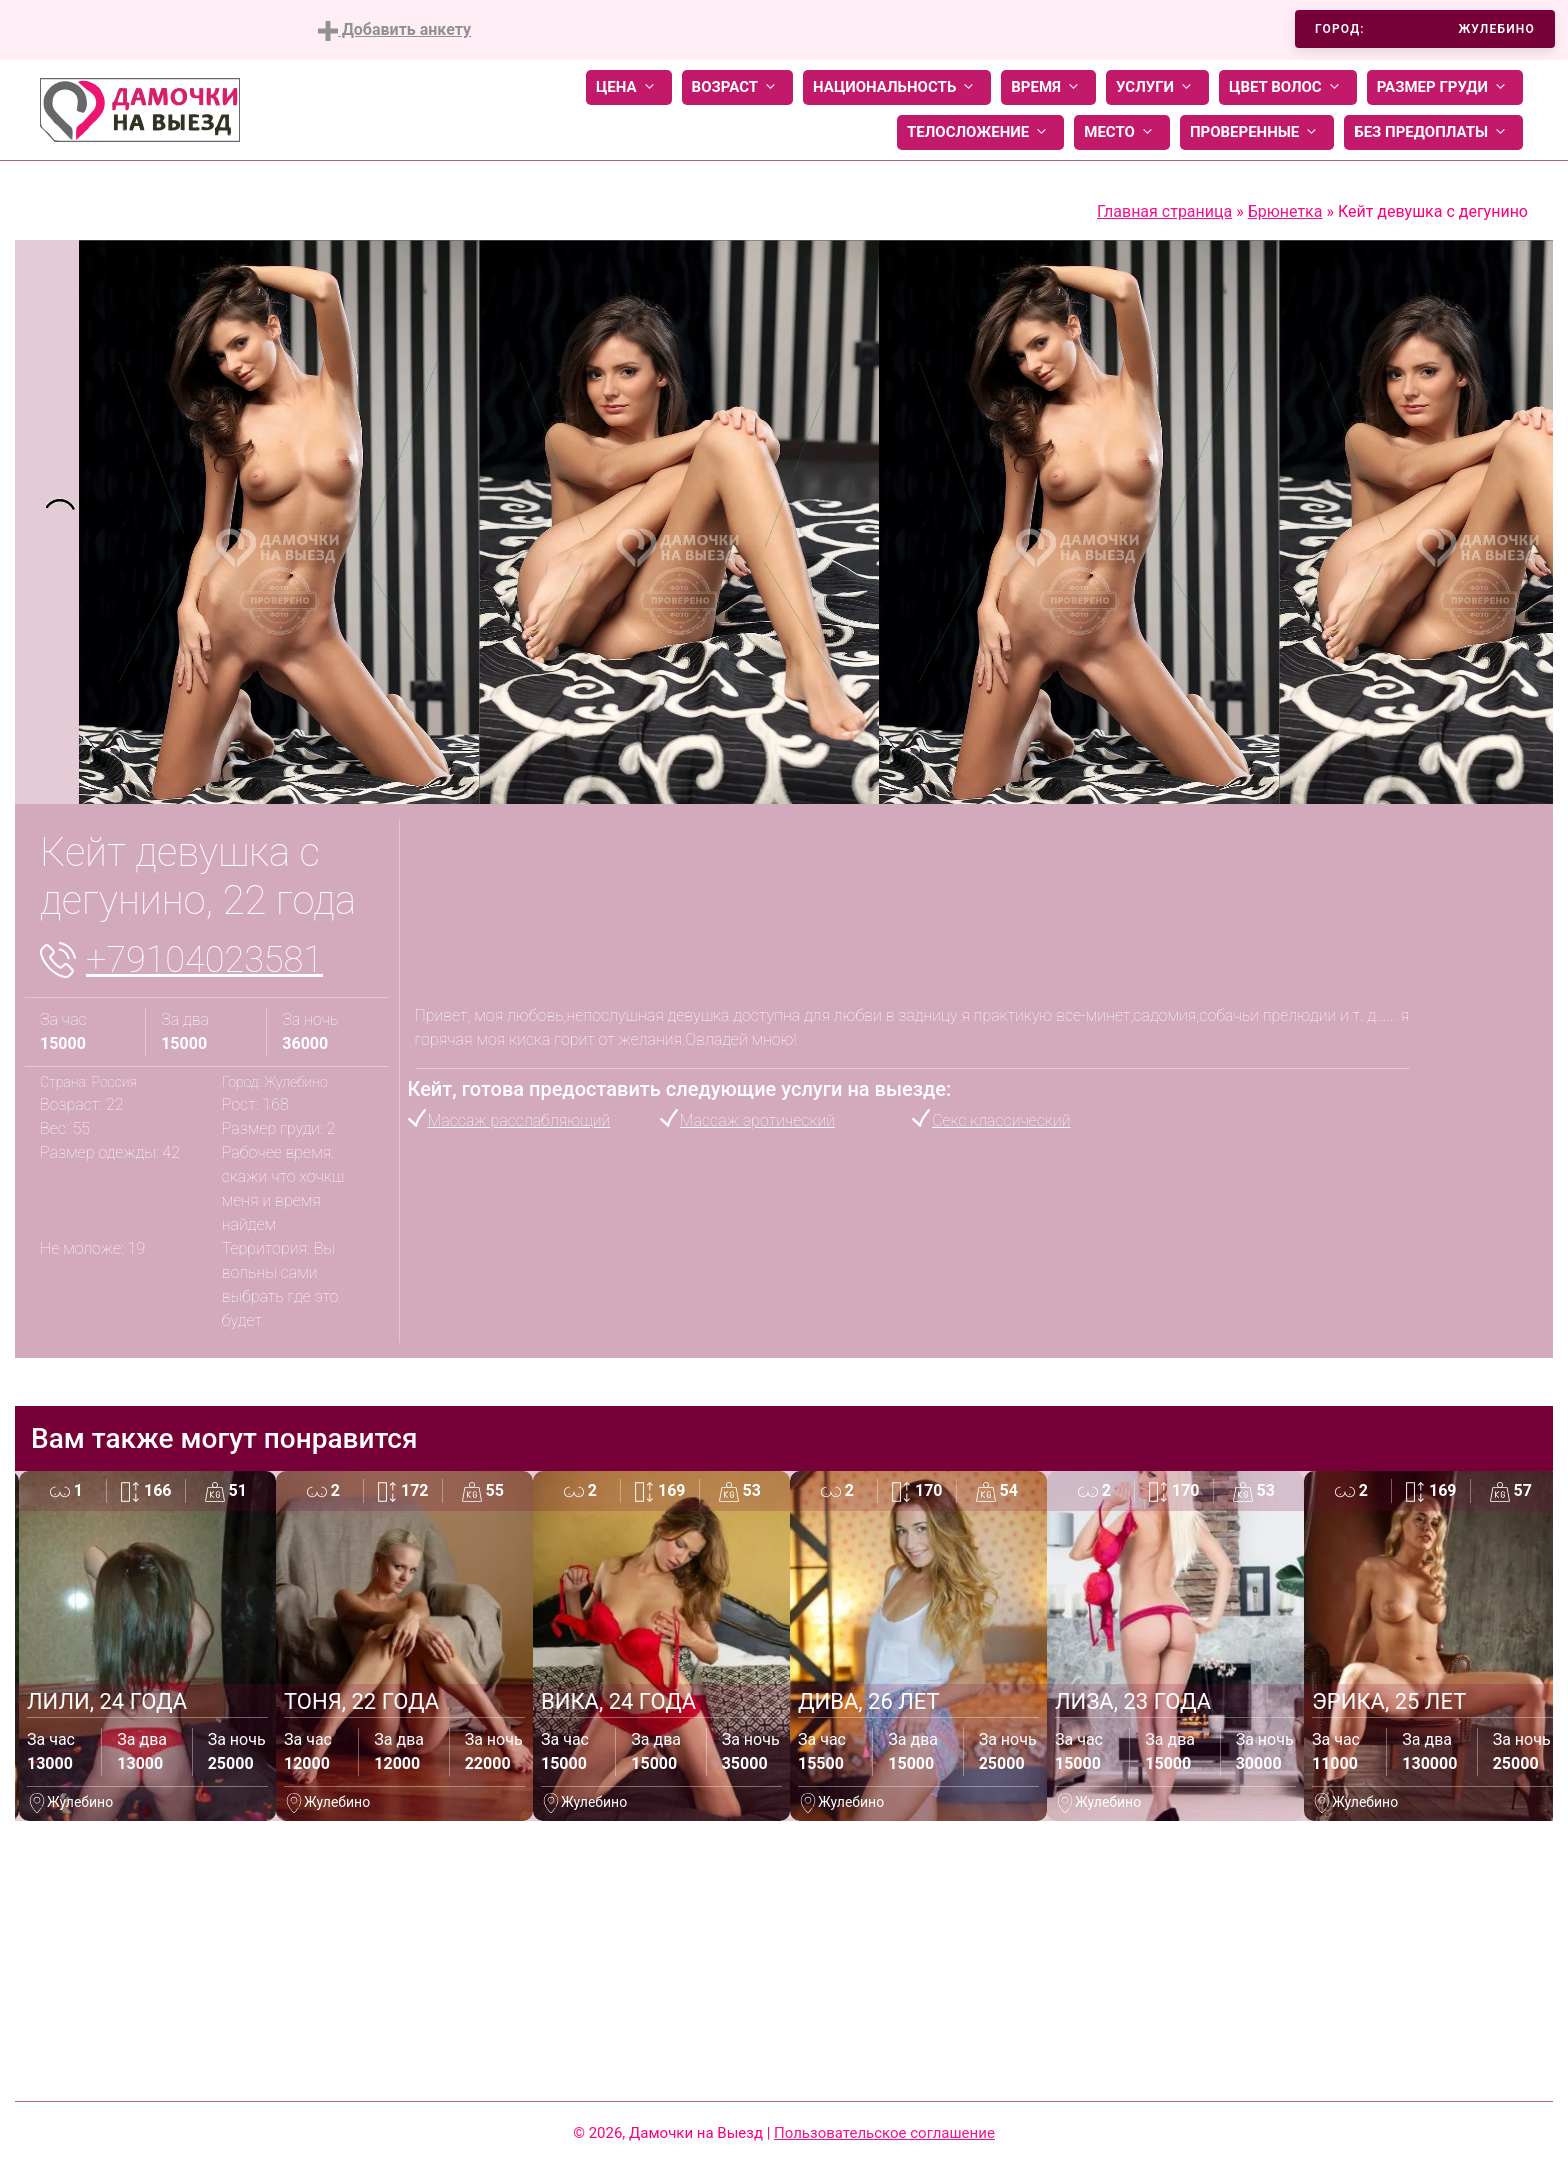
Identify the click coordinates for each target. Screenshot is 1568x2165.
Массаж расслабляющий (519, 1120)
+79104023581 (204, 960)
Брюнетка (1285, 211)
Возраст (737, 87)
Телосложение (980, 132)
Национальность (897, 87)
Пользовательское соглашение (884, 2133)
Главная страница (1164, 211)
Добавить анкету (394, 30)
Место (1122, 132)
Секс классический (1001, 1120)
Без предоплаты (1433, 132)
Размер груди (1445, 87)
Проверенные (1257, 132)
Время (1048, 87)
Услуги (1157, 87)
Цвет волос (1288, 87)
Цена (629, 87)
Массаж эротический (757, 1120)
